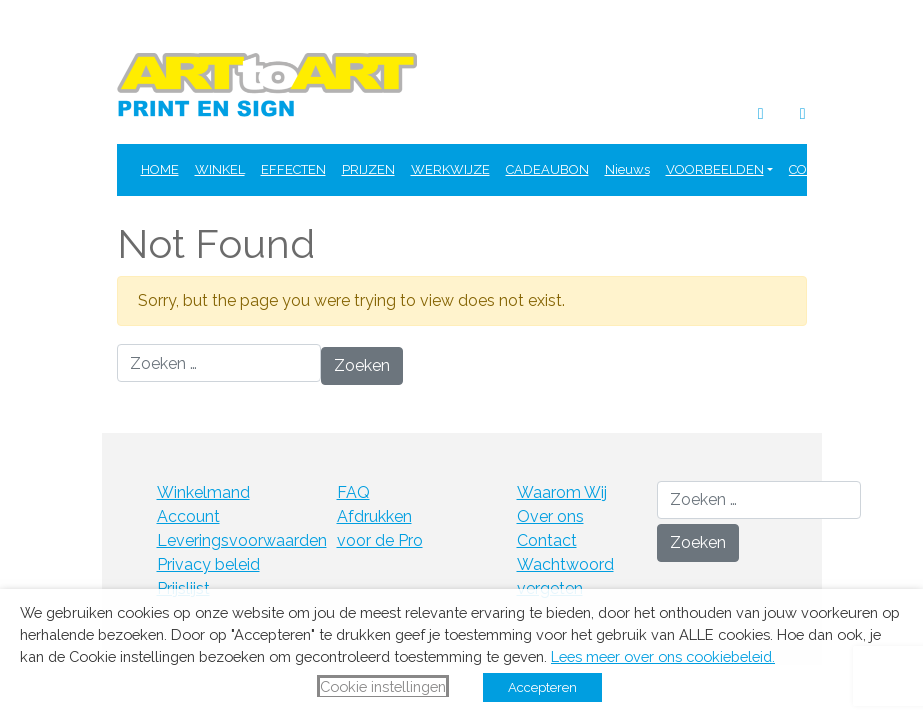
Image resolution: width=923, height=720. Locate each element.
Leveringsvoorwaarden (242, 540)
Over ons (550, 516)
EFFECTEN (293, 169)
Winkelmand (203, 492)
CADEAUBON (547, 169)
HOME (160, 169)
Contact (547, 540)
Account (188, 516)
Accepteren (542, 687)
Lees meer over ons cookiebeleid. (663, 656)
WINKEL (220, 169)
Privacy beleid (208, 564)
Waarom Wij (562, 492)
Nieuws (627, 169)
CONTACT (818, 169)
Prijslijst (183, 588)
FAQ (875, 169)
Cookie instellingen (383, 686)
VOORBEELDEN (715, 169)
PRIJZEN (368, 169)
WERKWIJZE (450, 169)
